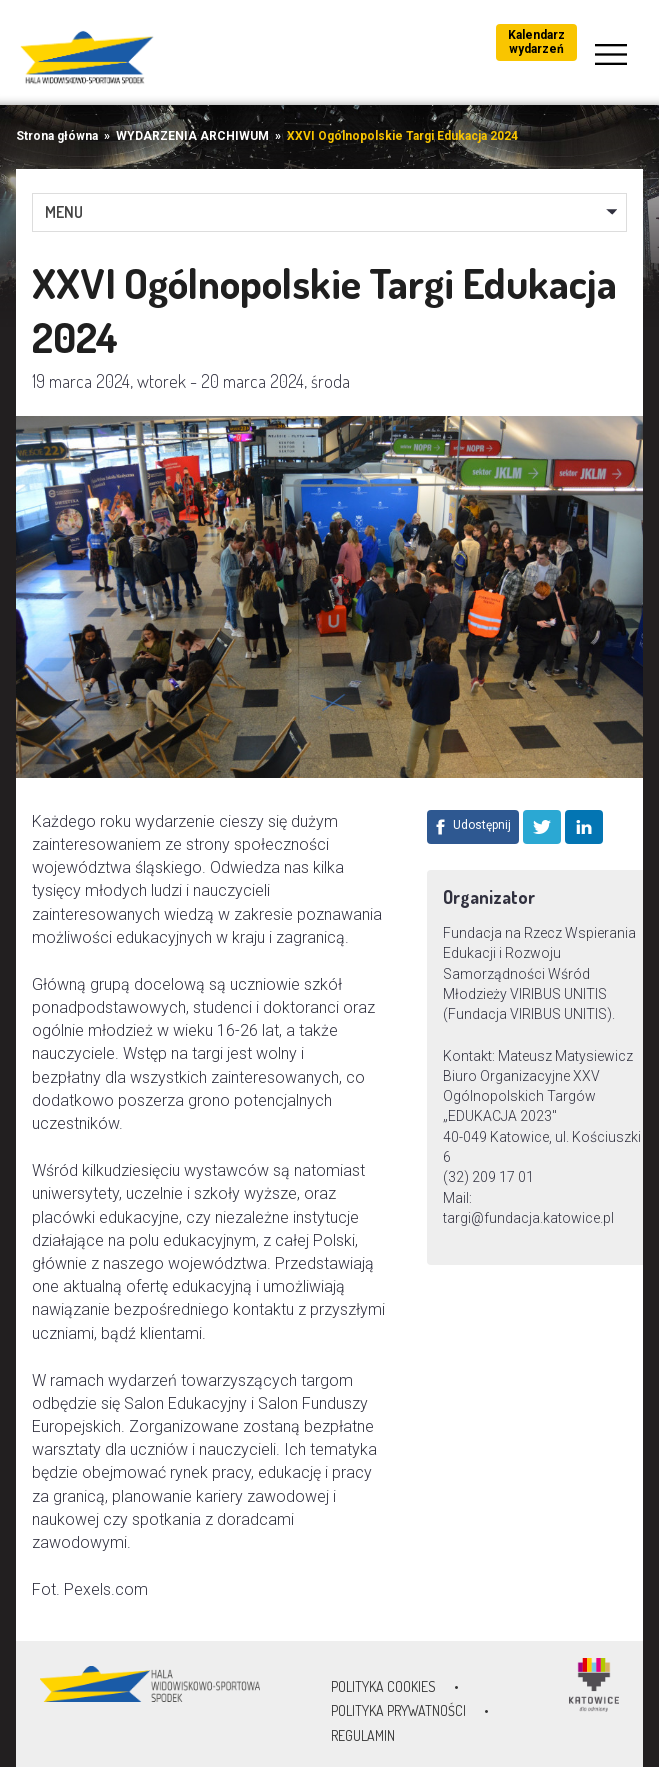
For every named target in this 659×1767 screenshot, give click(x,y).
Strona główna (57, 136)
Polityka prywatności (398, 1710)
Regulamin (363, 1735)
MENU (64, 212)
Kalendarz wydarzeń (536, 42)
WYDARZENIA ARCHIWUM (192, 136)
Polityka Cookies (383, 1686)
